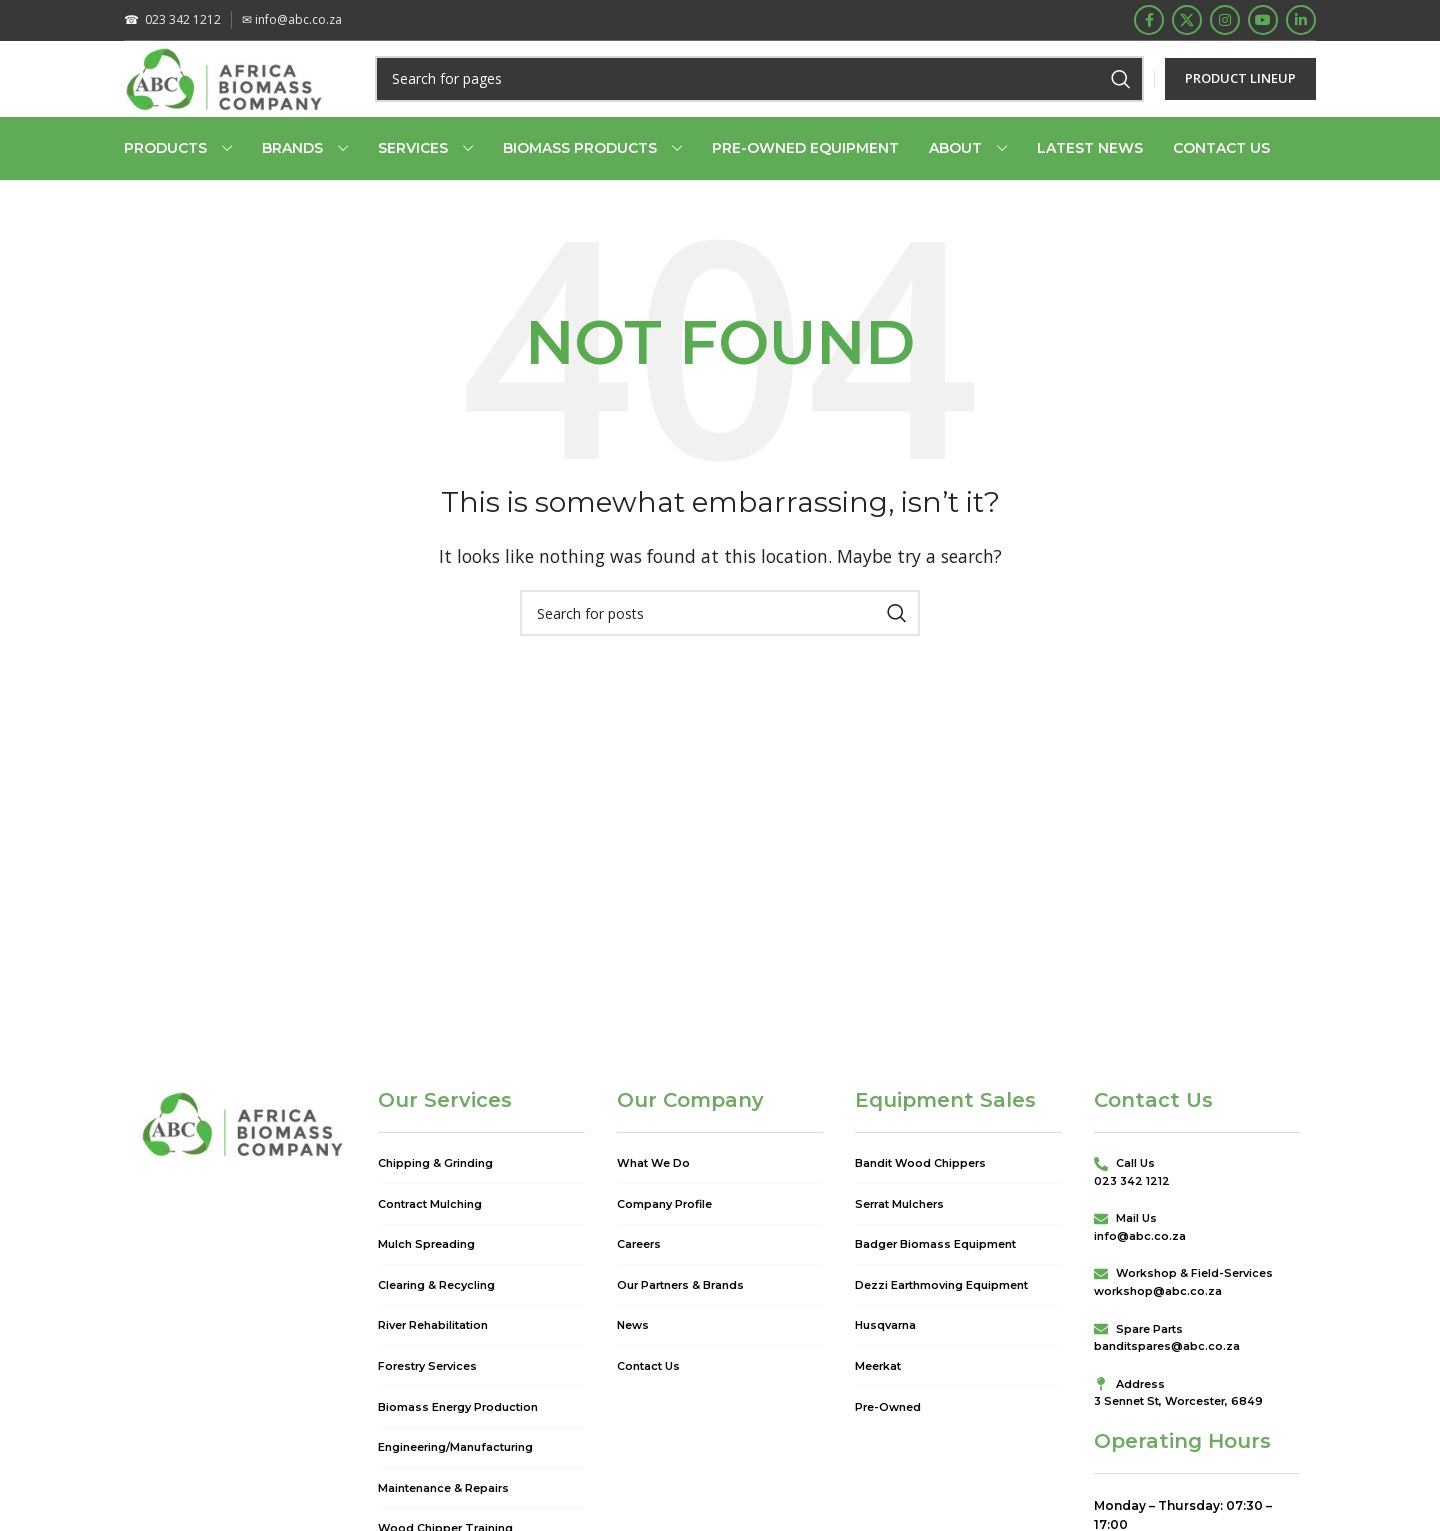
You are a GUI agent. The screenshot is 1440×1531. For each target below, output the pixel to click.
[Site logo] (231, 93)
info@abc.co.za (292, 21)
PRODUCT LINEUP (1240, 94)
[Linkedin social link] (1301, 22)
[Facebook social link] (1149, 22)
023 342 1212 (172, 21)
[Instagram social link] (1225, 22)
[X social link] (1187, 22)
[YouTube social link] (1263, 22)
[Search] (766, 95)
